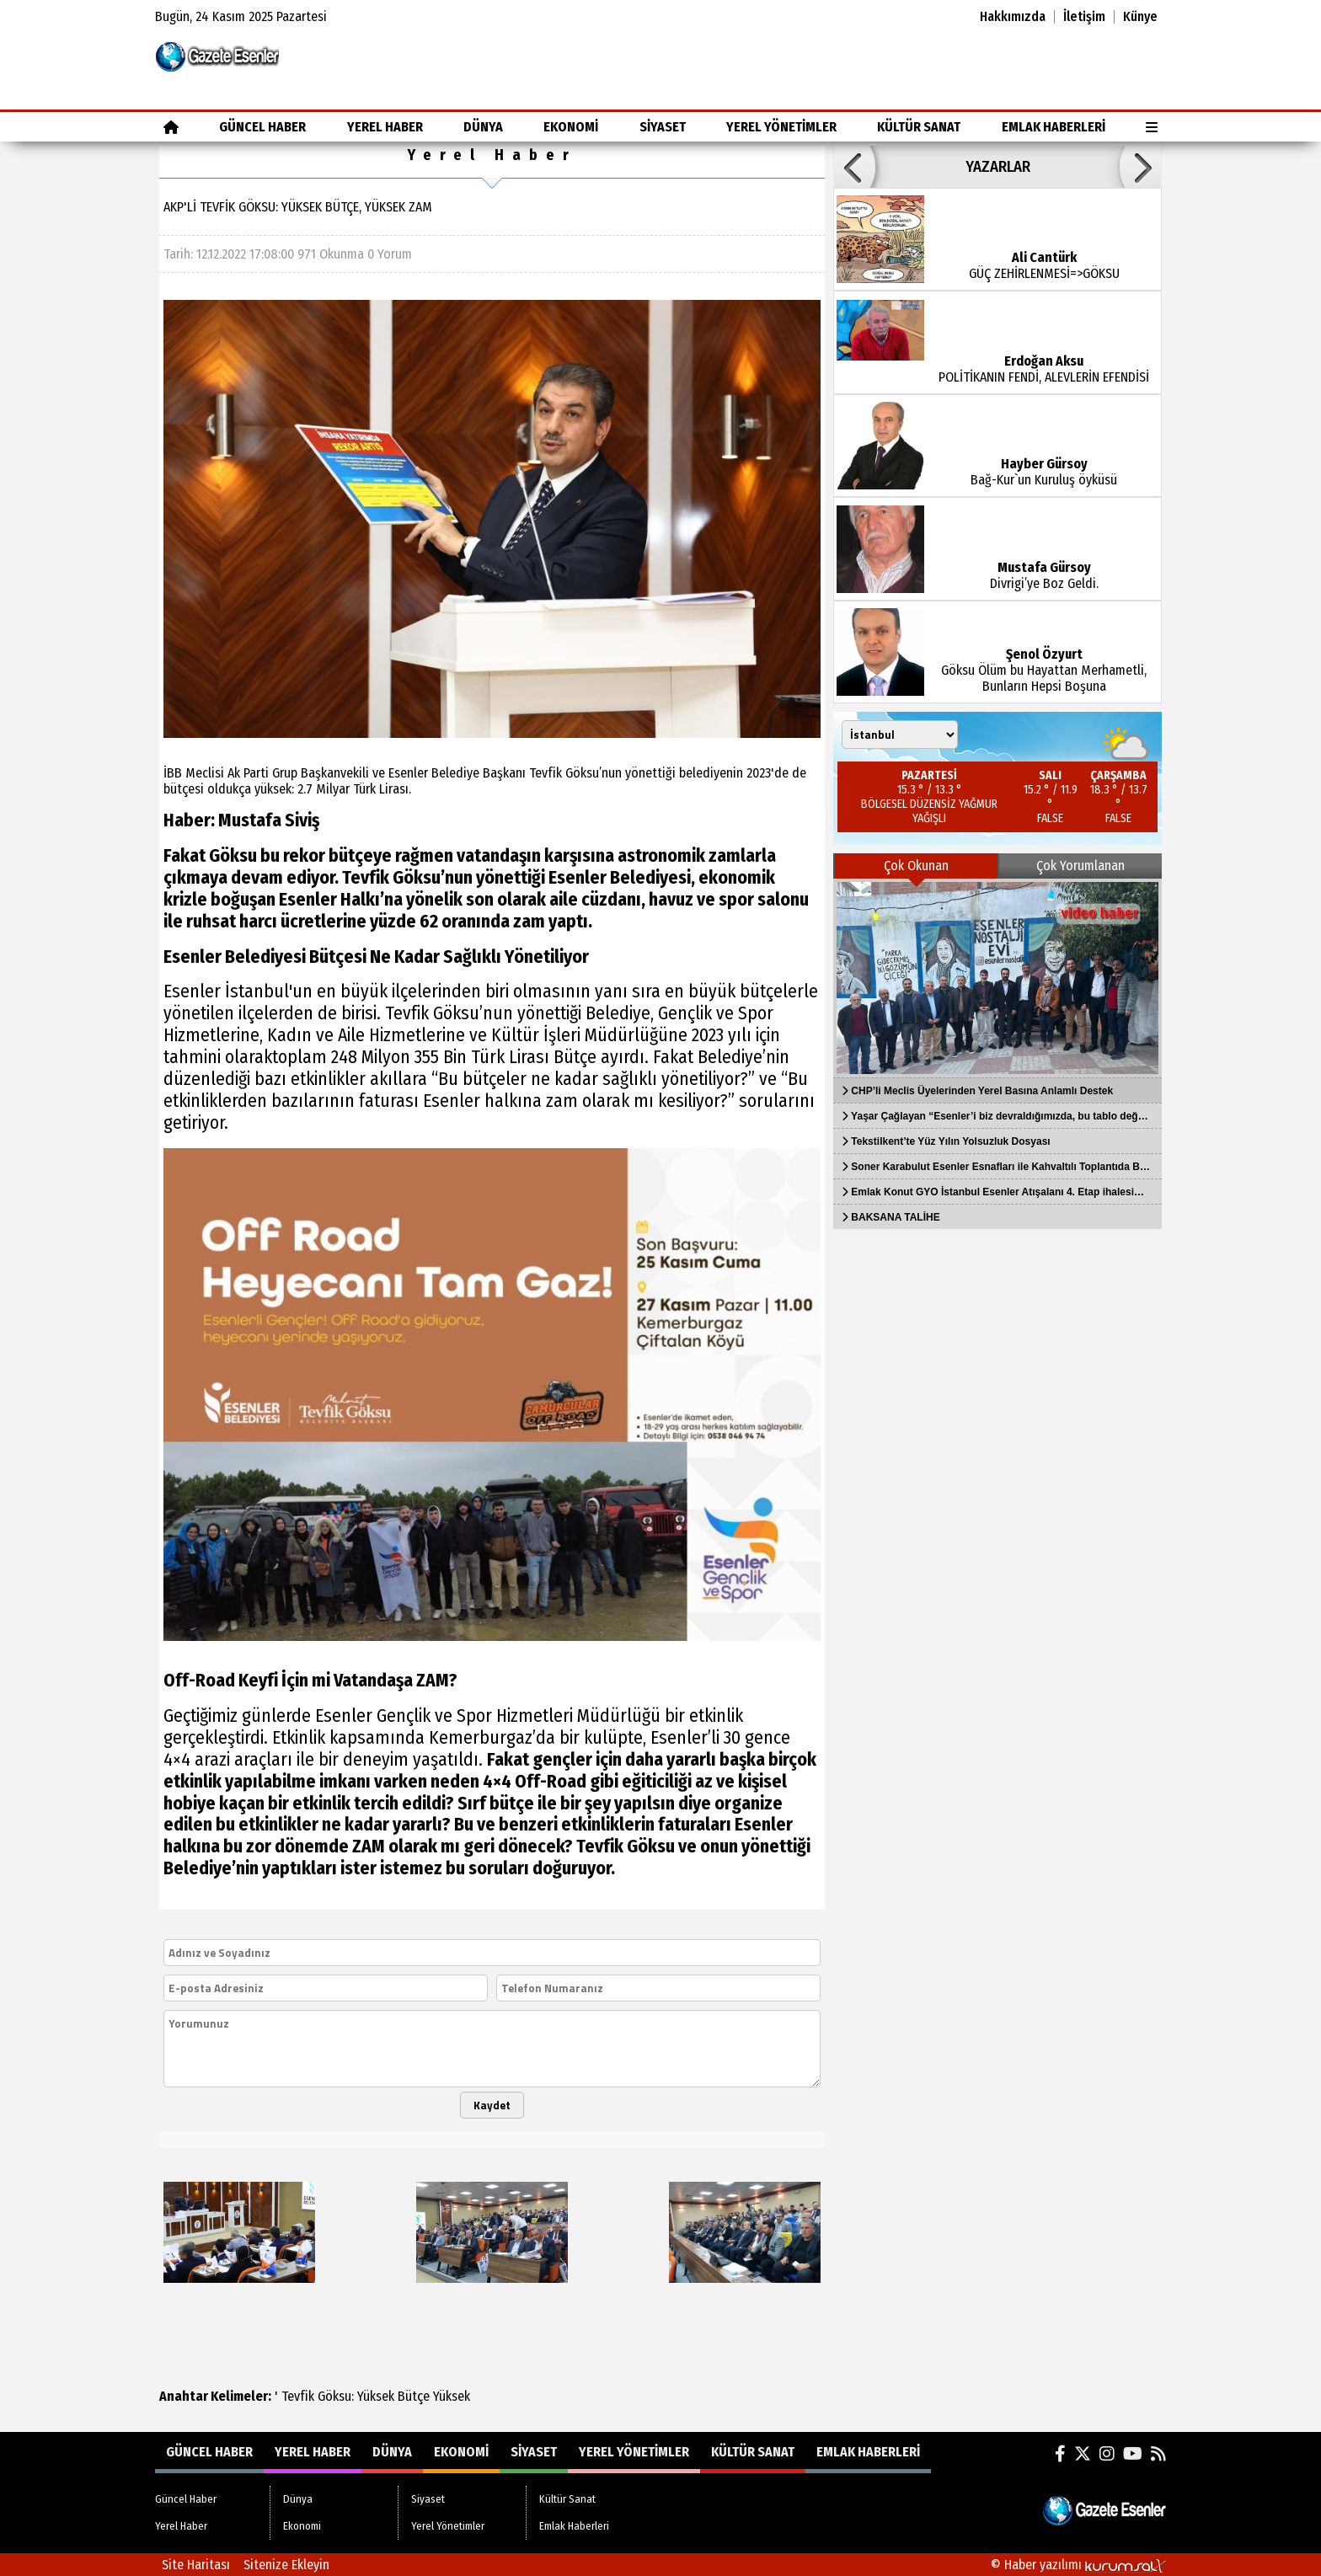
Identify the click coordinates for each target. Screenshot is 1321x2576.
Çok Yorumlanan (1080, 866)
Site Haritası (196, 2565)
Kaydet (492, 2105)
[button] (854, 167)
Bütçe (414, 2396)
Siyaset (662, 127)
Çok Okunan (916, 866)
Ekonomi (570, 127)
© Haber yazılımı (1078, 2565)
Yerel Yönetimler (781, 127)
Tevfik (297, 2396)
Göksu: (336, 2396)
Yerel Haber (385, 127)
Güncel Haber (262, 127)
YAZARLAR (997, 167)
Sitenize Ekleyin (286, 2565)
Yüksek (375, 2396)
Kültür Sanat (918, 127)
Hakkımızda (1013, 17)
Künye (1140, 17)
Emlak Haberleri (1053, 127)
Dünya (483, 127)
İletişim (1084, 17)
